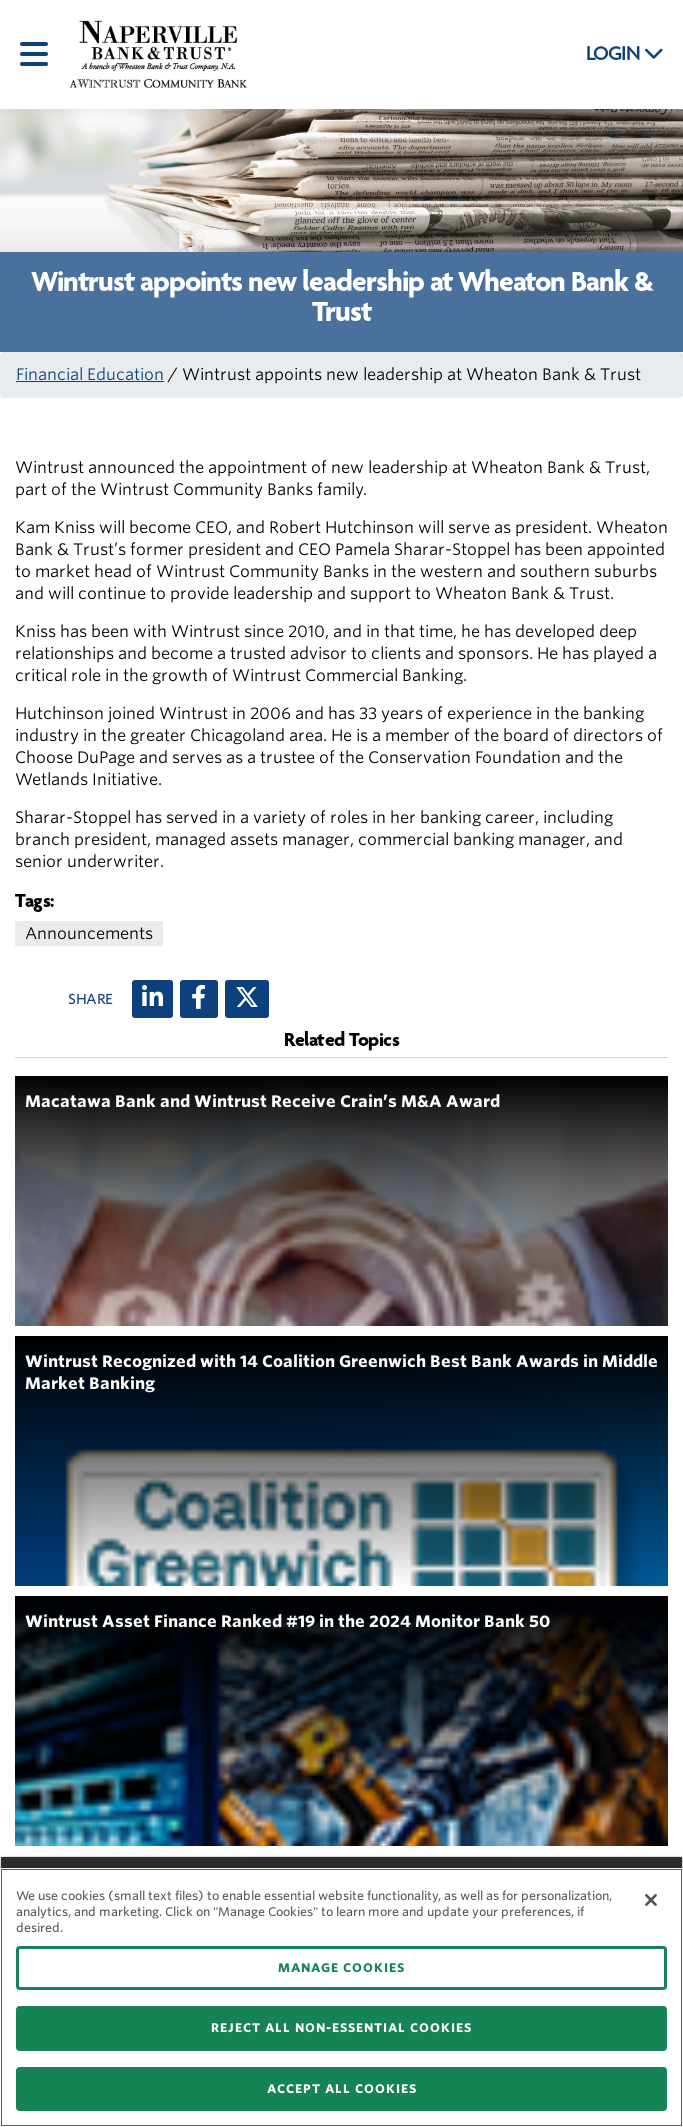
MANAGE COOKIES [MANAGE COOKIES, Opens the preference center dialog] (341, 1967)
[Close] (651, 1900)
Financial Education (90, 374)
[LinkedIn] (152, 999)
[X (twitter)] (247, 999)
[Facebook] (199, 999)
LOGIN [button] (625, 54)
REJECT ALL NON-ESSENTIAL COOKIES (341, 2027)
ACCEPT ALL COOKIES (342, 2088)
